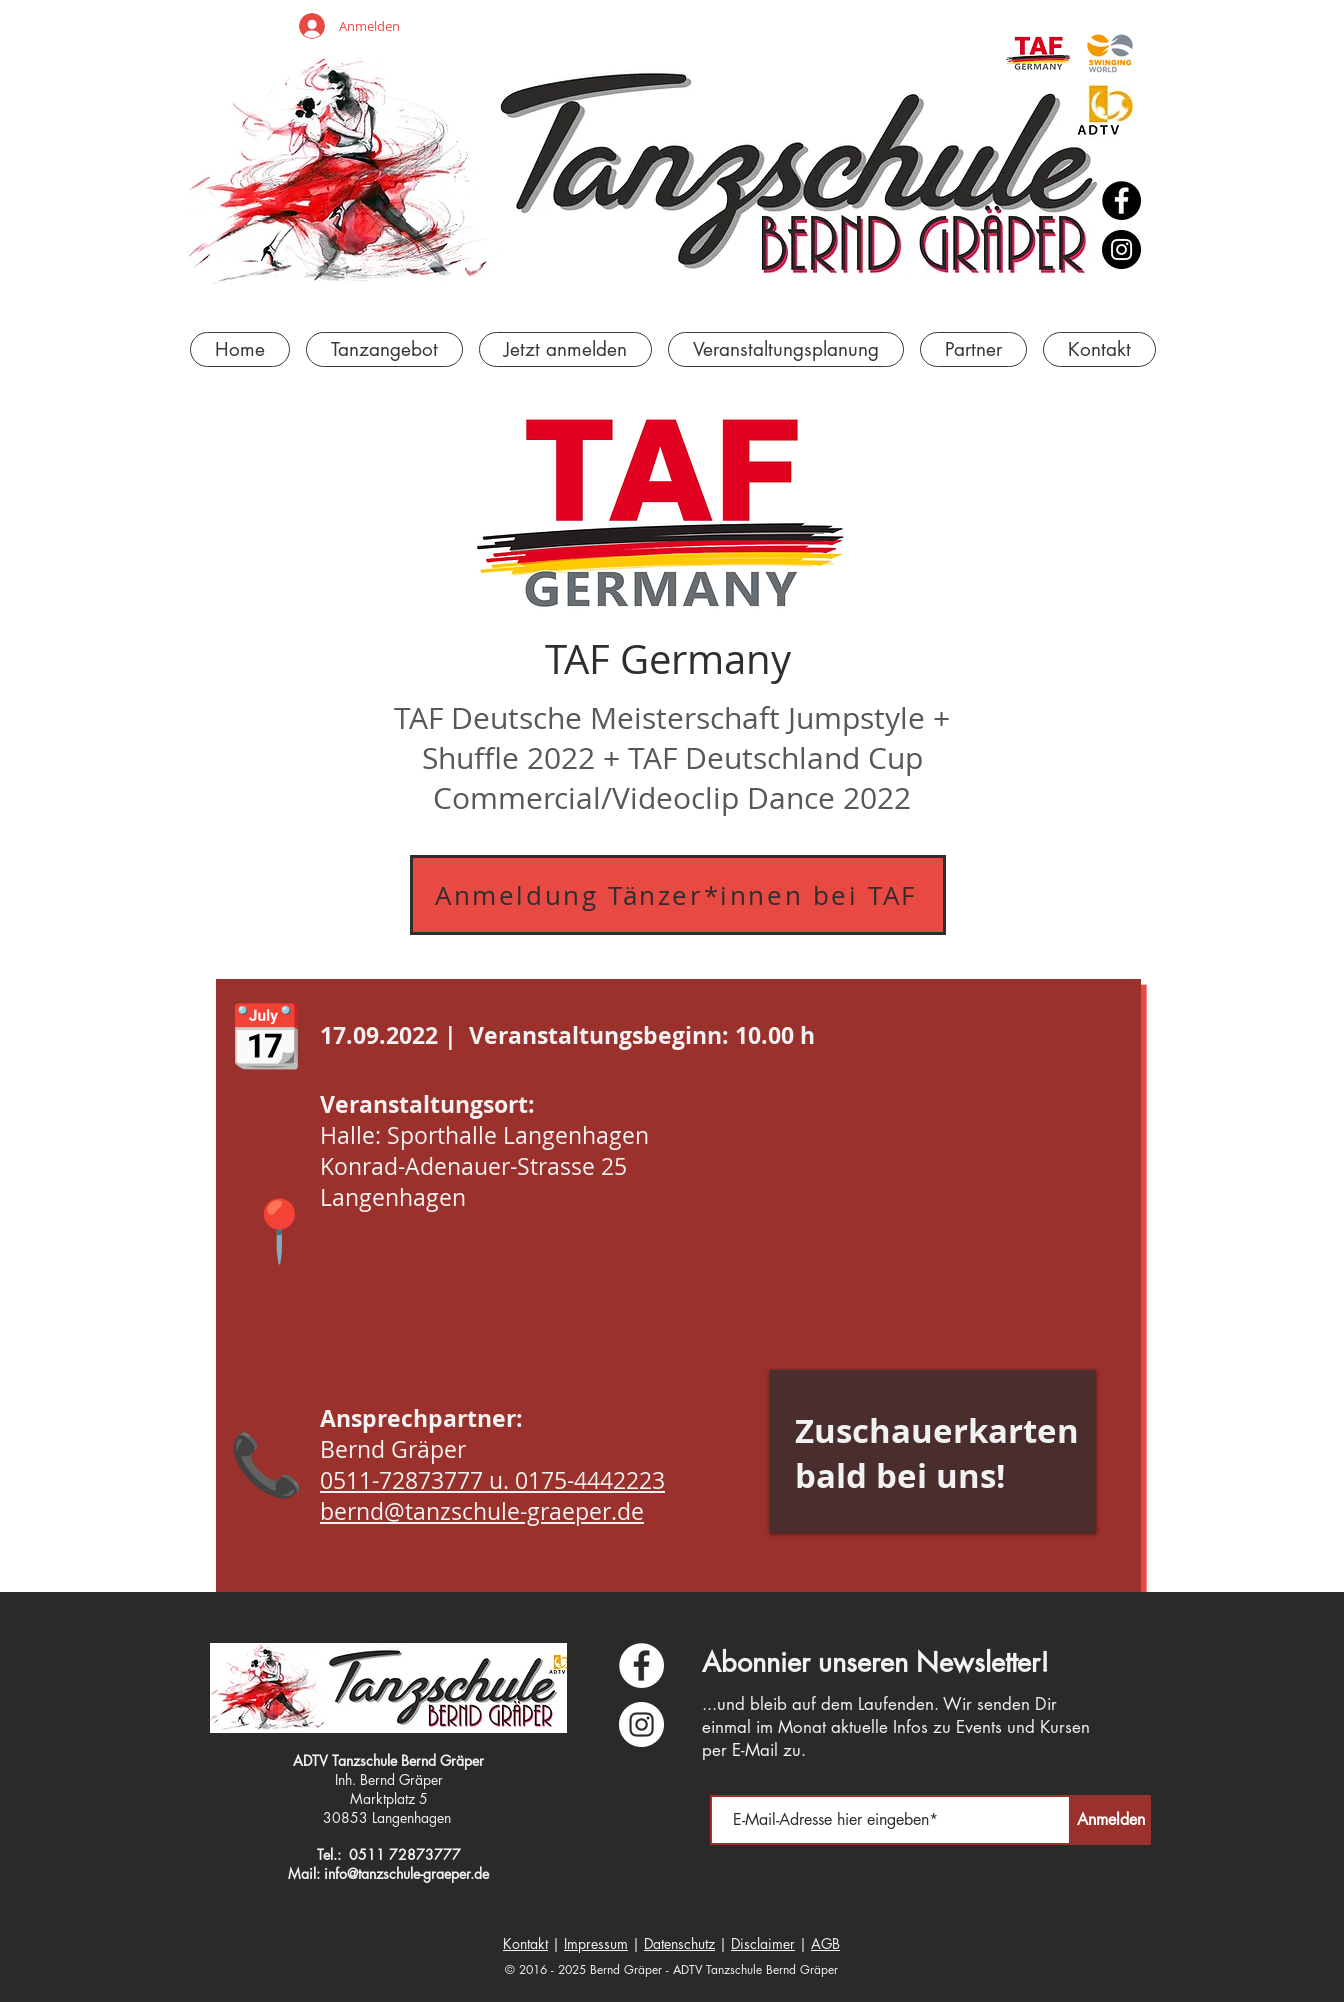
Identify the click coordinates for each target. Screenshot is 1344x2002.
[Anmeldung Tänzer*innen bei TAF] (678, 895)
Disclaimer (763, 1943)
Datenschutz (679, 1943)
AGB (825, 1943)
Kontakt (525, 1943)
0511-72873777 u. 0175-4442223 (492, 1480)
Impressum (596, 1943)
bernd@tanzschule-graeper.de (482, 1511)
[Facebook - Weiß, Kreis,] (641, 1665)
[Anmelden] (1111, 1820)
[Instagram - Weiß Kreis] (641, 1724)
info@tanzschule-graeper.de (406, 1873)
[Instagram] (1121, 249)
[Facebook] (1121, 200)
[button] (786, 349)
